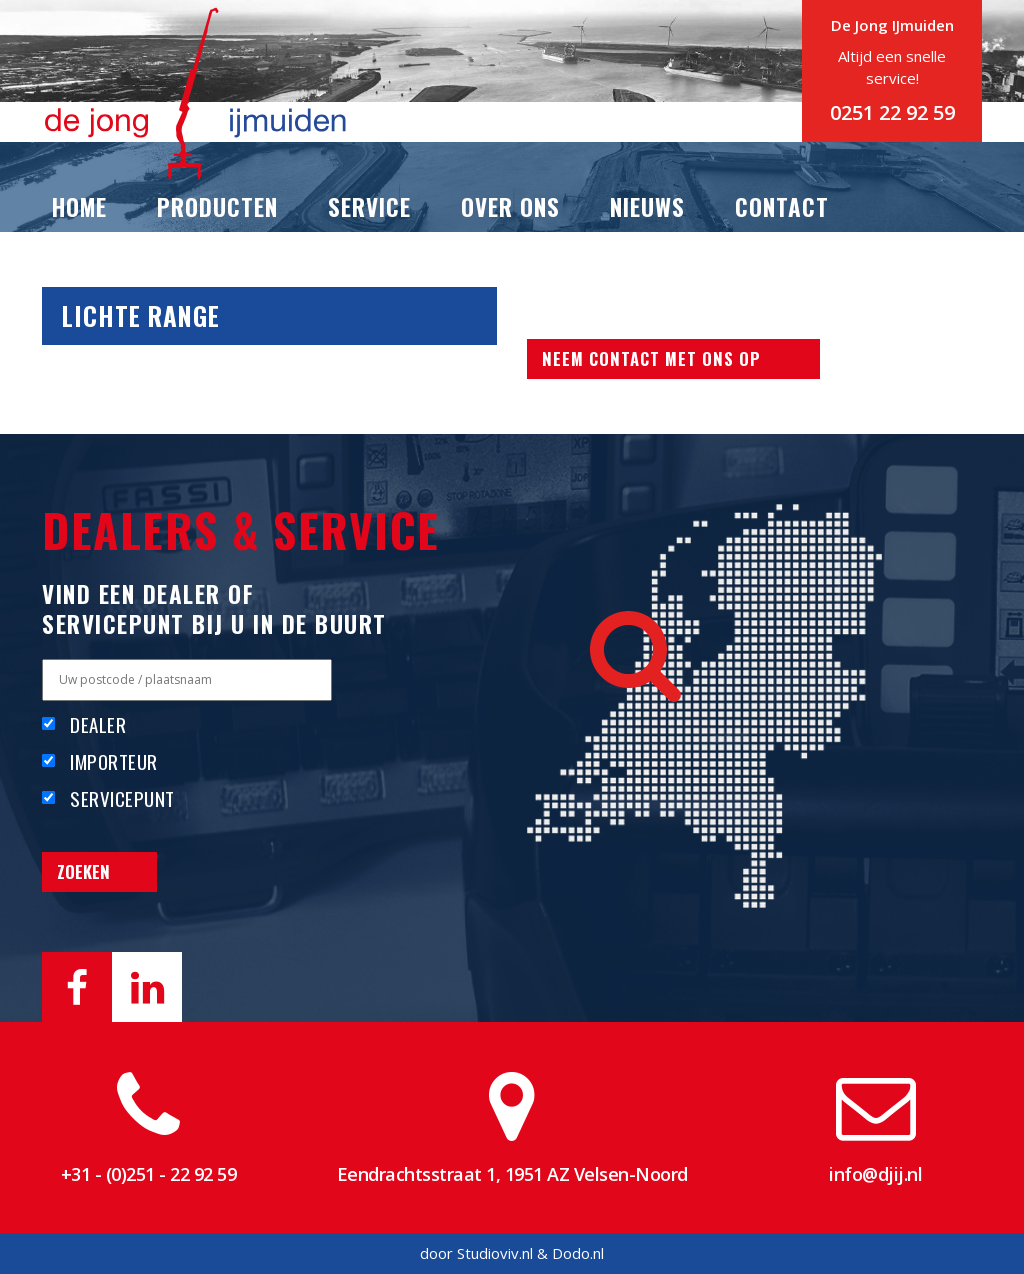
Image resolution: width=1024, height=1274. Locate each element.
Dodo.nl (578, 1253)
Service (369, 207)
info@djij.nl (875, 1174)
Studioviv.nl (495, 1253)
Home (79, 207)
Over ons (510, 207)
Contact (782, 207)
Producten (217, 207)
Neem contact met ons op (651, 358)
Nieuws (647, 207)
